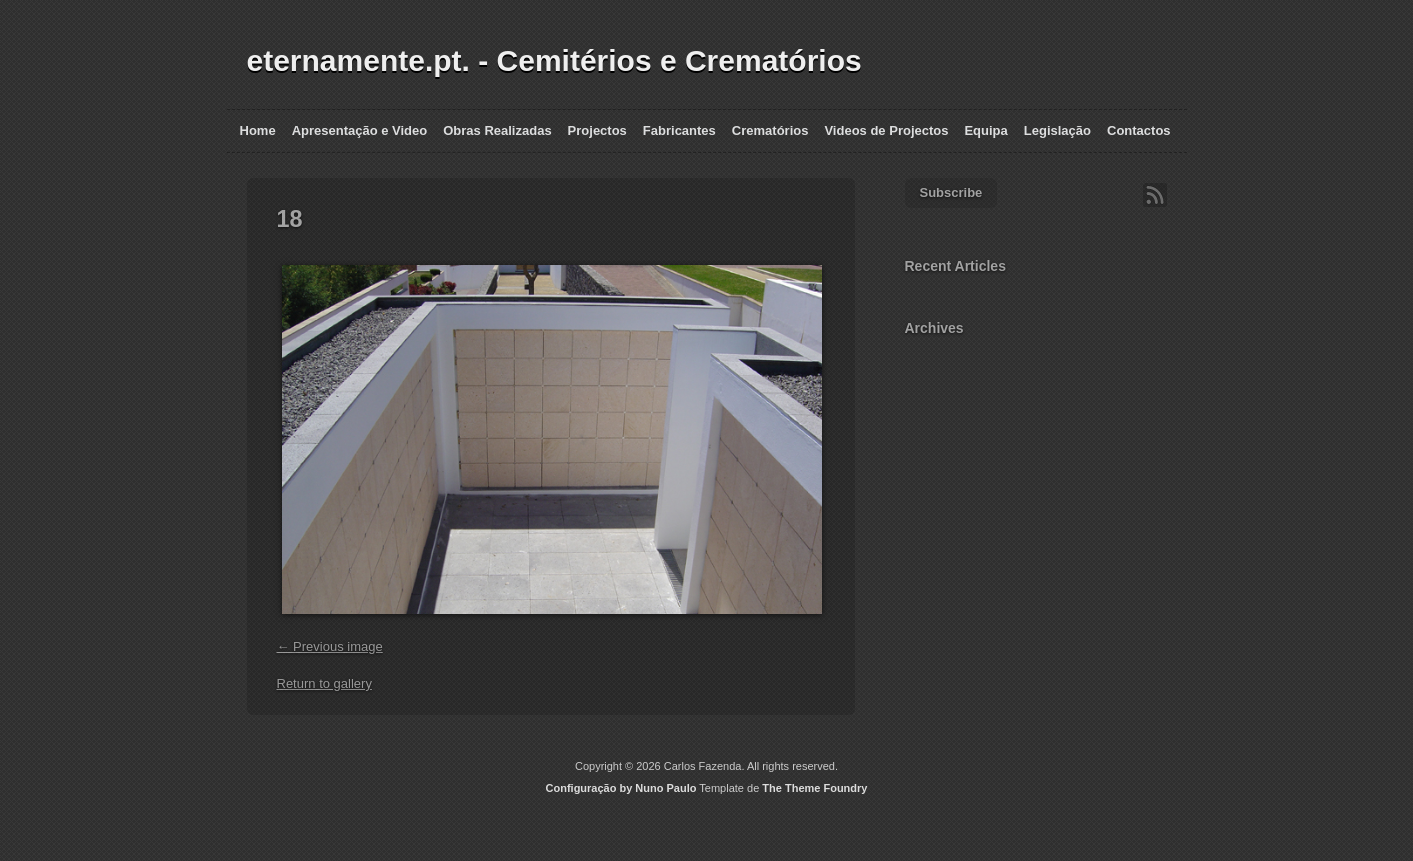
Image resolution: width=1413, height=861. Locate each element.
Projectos (597, 130)
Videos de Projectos (886, 130)
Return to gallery (324, 683)
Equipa (985, 130)
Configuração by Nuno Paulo (621, 788)
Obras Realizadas (497, 130)
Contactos (1139, 130)
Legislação (1057, 130)
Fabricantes (679, 130)
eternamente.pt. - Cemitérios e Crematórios (554, 60)
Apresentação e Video (360, 130)
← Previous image (330, 646)
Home (258, 130)
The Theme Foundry (814, 788)
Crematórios (770, 130)
